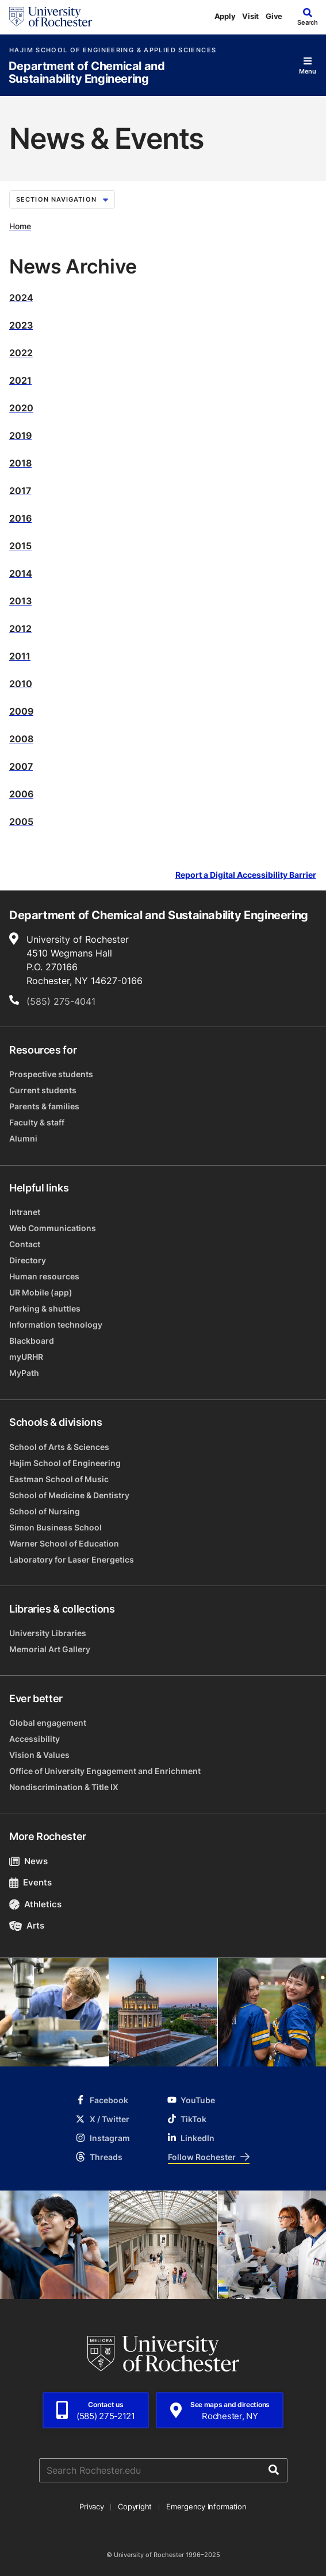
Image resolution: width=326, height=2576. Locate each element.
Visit (250, 16)
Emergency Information (206, 2506)
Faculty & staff (36, 1122)
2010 (20, 683)
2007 (21, 766)
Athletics (35, 1904)
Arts (26, 1925)
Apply (225, 16)
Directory (27, 1260)
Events (30, 1882)
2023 (21, 325)
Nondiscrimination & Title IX (63, 1786)
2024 (21, 297)
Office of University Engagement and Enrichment (105, 1770)
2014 (20, 573)
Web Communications (52, 1228)
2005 (21, 821)
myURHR (26, 1356)
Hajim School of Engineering (65, 1462)
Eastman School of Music (59, 1479)
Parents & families (44, 1106)
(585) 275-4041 (60, 1001)
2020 (21, 408)
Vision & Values (39, 1754)
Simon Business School (55, 1527)
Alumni (23, 1138)
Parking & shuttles (44, 1308)
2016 (20, 518)
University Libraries (47, 1633)
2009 (21, 711)
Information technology (55, 1324)
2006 (21, 794)
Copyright (135, 2506)
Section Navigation (62, 199)
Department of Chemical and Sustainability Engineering (87, 72)
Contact (24, 1244)
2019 (20, 435)
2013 (20, 601)
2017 (20, 490)
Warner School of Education (64, 1543)
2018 (20, 463)
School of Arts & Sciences (59, 1446)
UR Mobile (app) (40, 1292)
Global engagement (47, 1722)
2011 (19, 656)
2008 (21, 738)
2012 (20, 628)
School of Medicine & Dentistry (69, 1495)
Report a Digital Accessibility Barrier (245, 875)
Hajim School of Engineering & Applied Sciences (112, 50)
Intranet (24, 1211)
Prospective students (51, 1074)
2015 (20, 545)
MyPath (24, 1372)
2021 (20, 380)
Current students (42, 1090)
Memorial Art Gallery (49, 1649)
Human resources (44, 1276)
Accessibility (34, 1738)
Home (20, 226)
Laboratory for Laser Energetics (71, 1559)
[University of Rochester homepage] (50, 16)
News (28, 1861)
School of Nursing (44, 1511)
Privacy (91, 2506)
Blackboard (31, 1340)
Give (274, 16)
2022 (21, 352)
